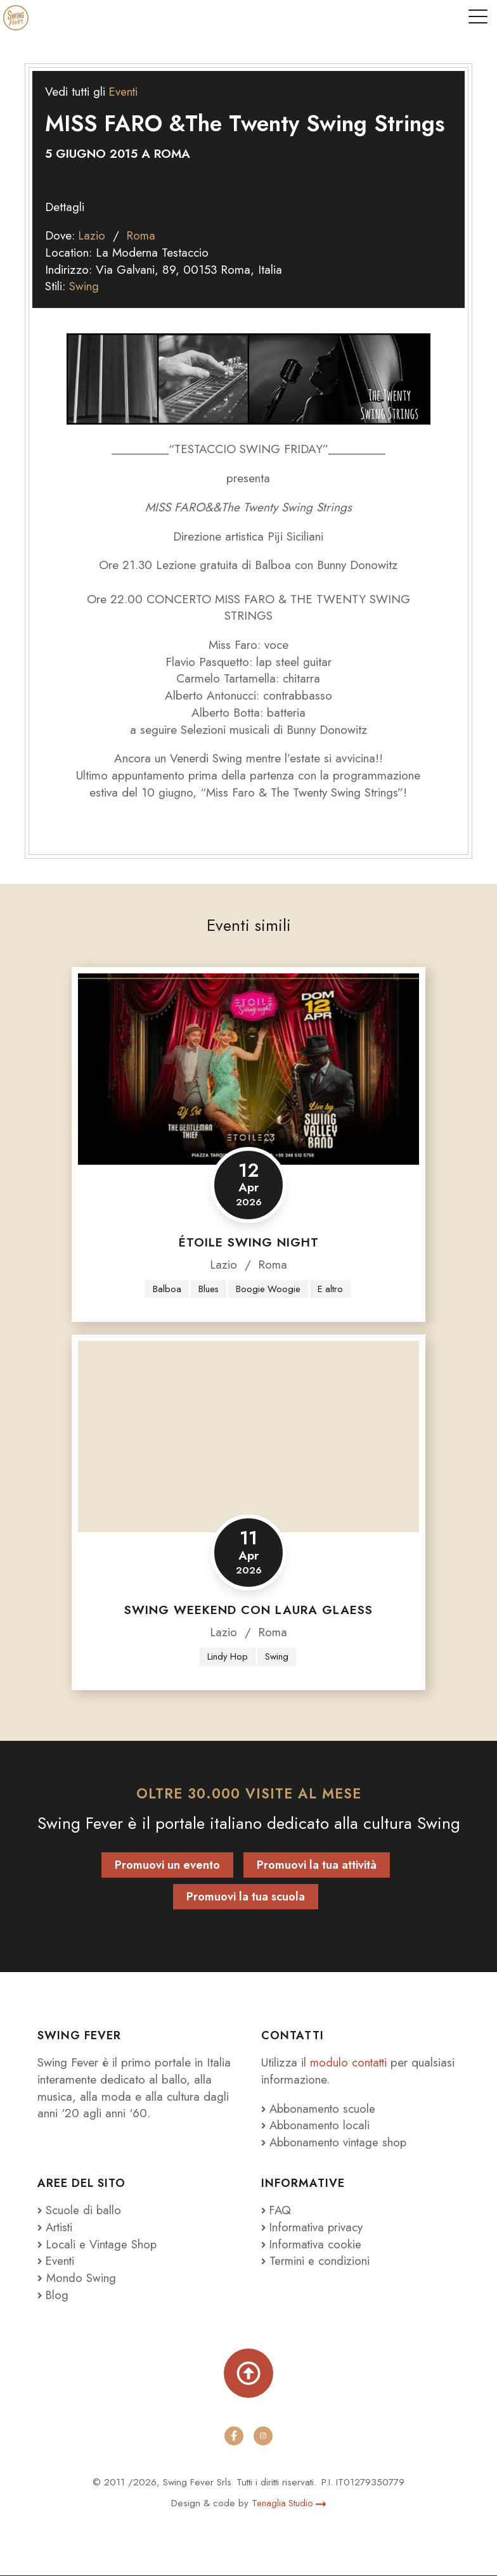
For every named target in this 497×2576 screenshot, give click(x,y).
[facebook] (233, 2436)
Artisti (56, 2227)
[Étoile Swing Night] (248, 1069)
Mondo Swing (81, 2278)
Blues (207, 1289)
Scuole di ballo (79, 2210)
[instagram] (263, 2436)
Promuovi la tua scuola (245, 1896)
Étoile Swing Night (249, 1242)
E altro (332, 1289)
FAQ (277, 2210)
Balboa (164, 1289)
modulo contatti (351, 2063)
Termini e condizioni (316, 2261)
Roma (143, 235)
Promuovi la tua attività (317, 1865)
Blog (53, 2295)
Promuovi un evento (167, 1865)
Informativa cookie (312, 2244)
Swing (84, 286)
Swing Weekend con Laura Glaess (248, 1610)
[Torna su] (248, 2373)
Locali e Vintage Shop (103, 2244)
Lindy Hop (227, 1656)
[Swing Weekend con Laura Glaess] (248, 1437)
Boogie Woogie (268, 1289)
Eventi (124, 91)
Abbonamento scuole (320, 2109)
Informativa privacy (313, 2227)
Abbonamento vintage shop (336, 2142)
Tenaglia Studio (289, 2504)
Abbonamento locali (317, 2125)
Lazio (92, 235)
